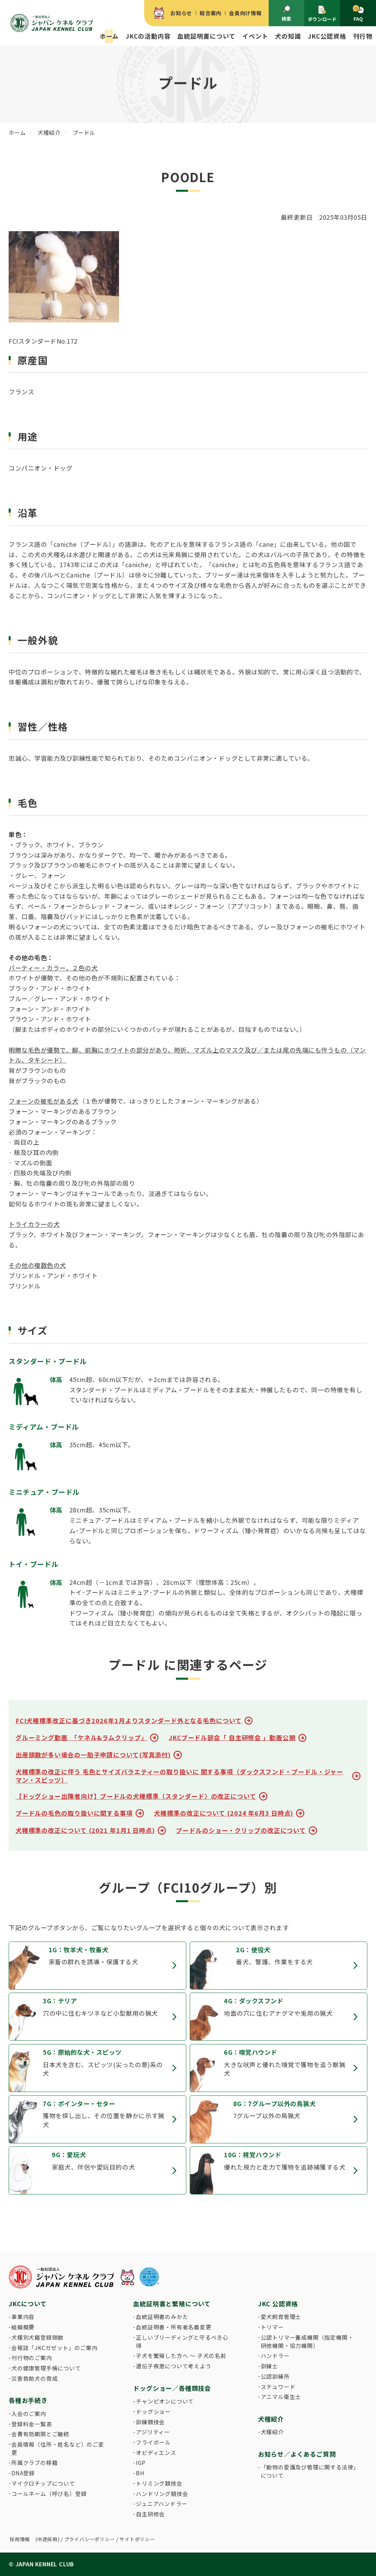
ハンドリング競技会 (162, 2494)
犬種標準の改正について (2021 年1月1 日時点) (85, 1830)
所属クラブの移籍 (34, 2463)
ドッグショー (153, 2412)
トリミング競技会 (159, 2483)
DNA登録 (23, 2473)
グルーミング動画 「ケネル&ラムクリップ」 (82, 1738)
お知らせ (181, 13)
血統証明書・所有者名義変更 (173, 2327)
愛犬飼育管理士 (281, 2317)
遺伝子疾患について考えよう (173, 2366)
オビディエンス (156, 2453)
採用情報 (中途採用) (35, 2539)
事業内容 (22, 2317)
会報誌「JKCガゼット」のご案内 (54, 2348)
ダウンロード (322, 13)
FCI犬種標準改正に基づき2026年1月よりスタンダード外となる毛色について (129, 1721)
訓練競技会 (150, 2422)
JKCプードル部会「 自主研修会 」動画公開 (232, 1738)
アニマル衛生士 (281, 2397)
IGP (140, 2463)
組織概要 (22, 2327)
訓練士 (269, 2366)
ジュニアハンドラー (161, 2504)
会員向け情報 (245, 13)
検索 (286, 13)
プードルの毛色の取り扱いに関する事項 (74, 1813)
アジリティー (153, 2432)
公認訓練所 (275, 2376)
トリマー (272, 2327)
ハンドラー (275, 2356)
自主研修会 (150, 2514)
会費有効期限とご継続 (40, 2434)
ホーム (109, 35)
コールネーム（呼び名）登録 (49, 2494)
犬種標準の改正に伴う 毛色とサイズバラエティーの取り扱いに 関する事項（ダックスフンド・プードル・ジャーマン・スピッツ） (179, 1776)
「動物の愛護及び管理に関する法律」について (309, 2471)
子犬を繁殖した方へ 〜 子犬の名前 (181, 2356)
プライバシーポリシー (89, 2539)
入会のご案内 (28, 2414)
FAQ (358, 13)
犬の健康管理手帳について (46, 2368)
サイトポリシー (137, 2539)
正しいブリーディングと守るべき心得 (182, 2341)
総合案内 (210, 13)
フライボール (153, 2442)
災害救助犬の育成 (34, 2378)
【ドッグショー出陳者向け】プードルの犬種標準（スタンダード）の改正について (136, 1796)
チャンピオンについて (165, 2401)
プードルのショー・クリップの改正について (241, 1830)
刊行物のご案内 (31, 2358)
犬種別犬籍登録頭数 (37, 2337)
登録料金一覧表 (31, 2424)
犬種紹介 (272, 2432)
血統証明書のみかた (162, 2317)
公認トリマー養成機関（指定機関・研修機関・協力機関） (307, 2341)
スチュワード (278, 2387)
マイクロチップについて (43, 2483)
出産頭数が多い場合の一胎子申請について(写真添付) (93, 1755)
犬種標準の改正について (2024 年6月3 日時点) (223, 1813)
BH (140, 2473)
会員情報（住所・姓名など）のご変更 (57, 2448)
